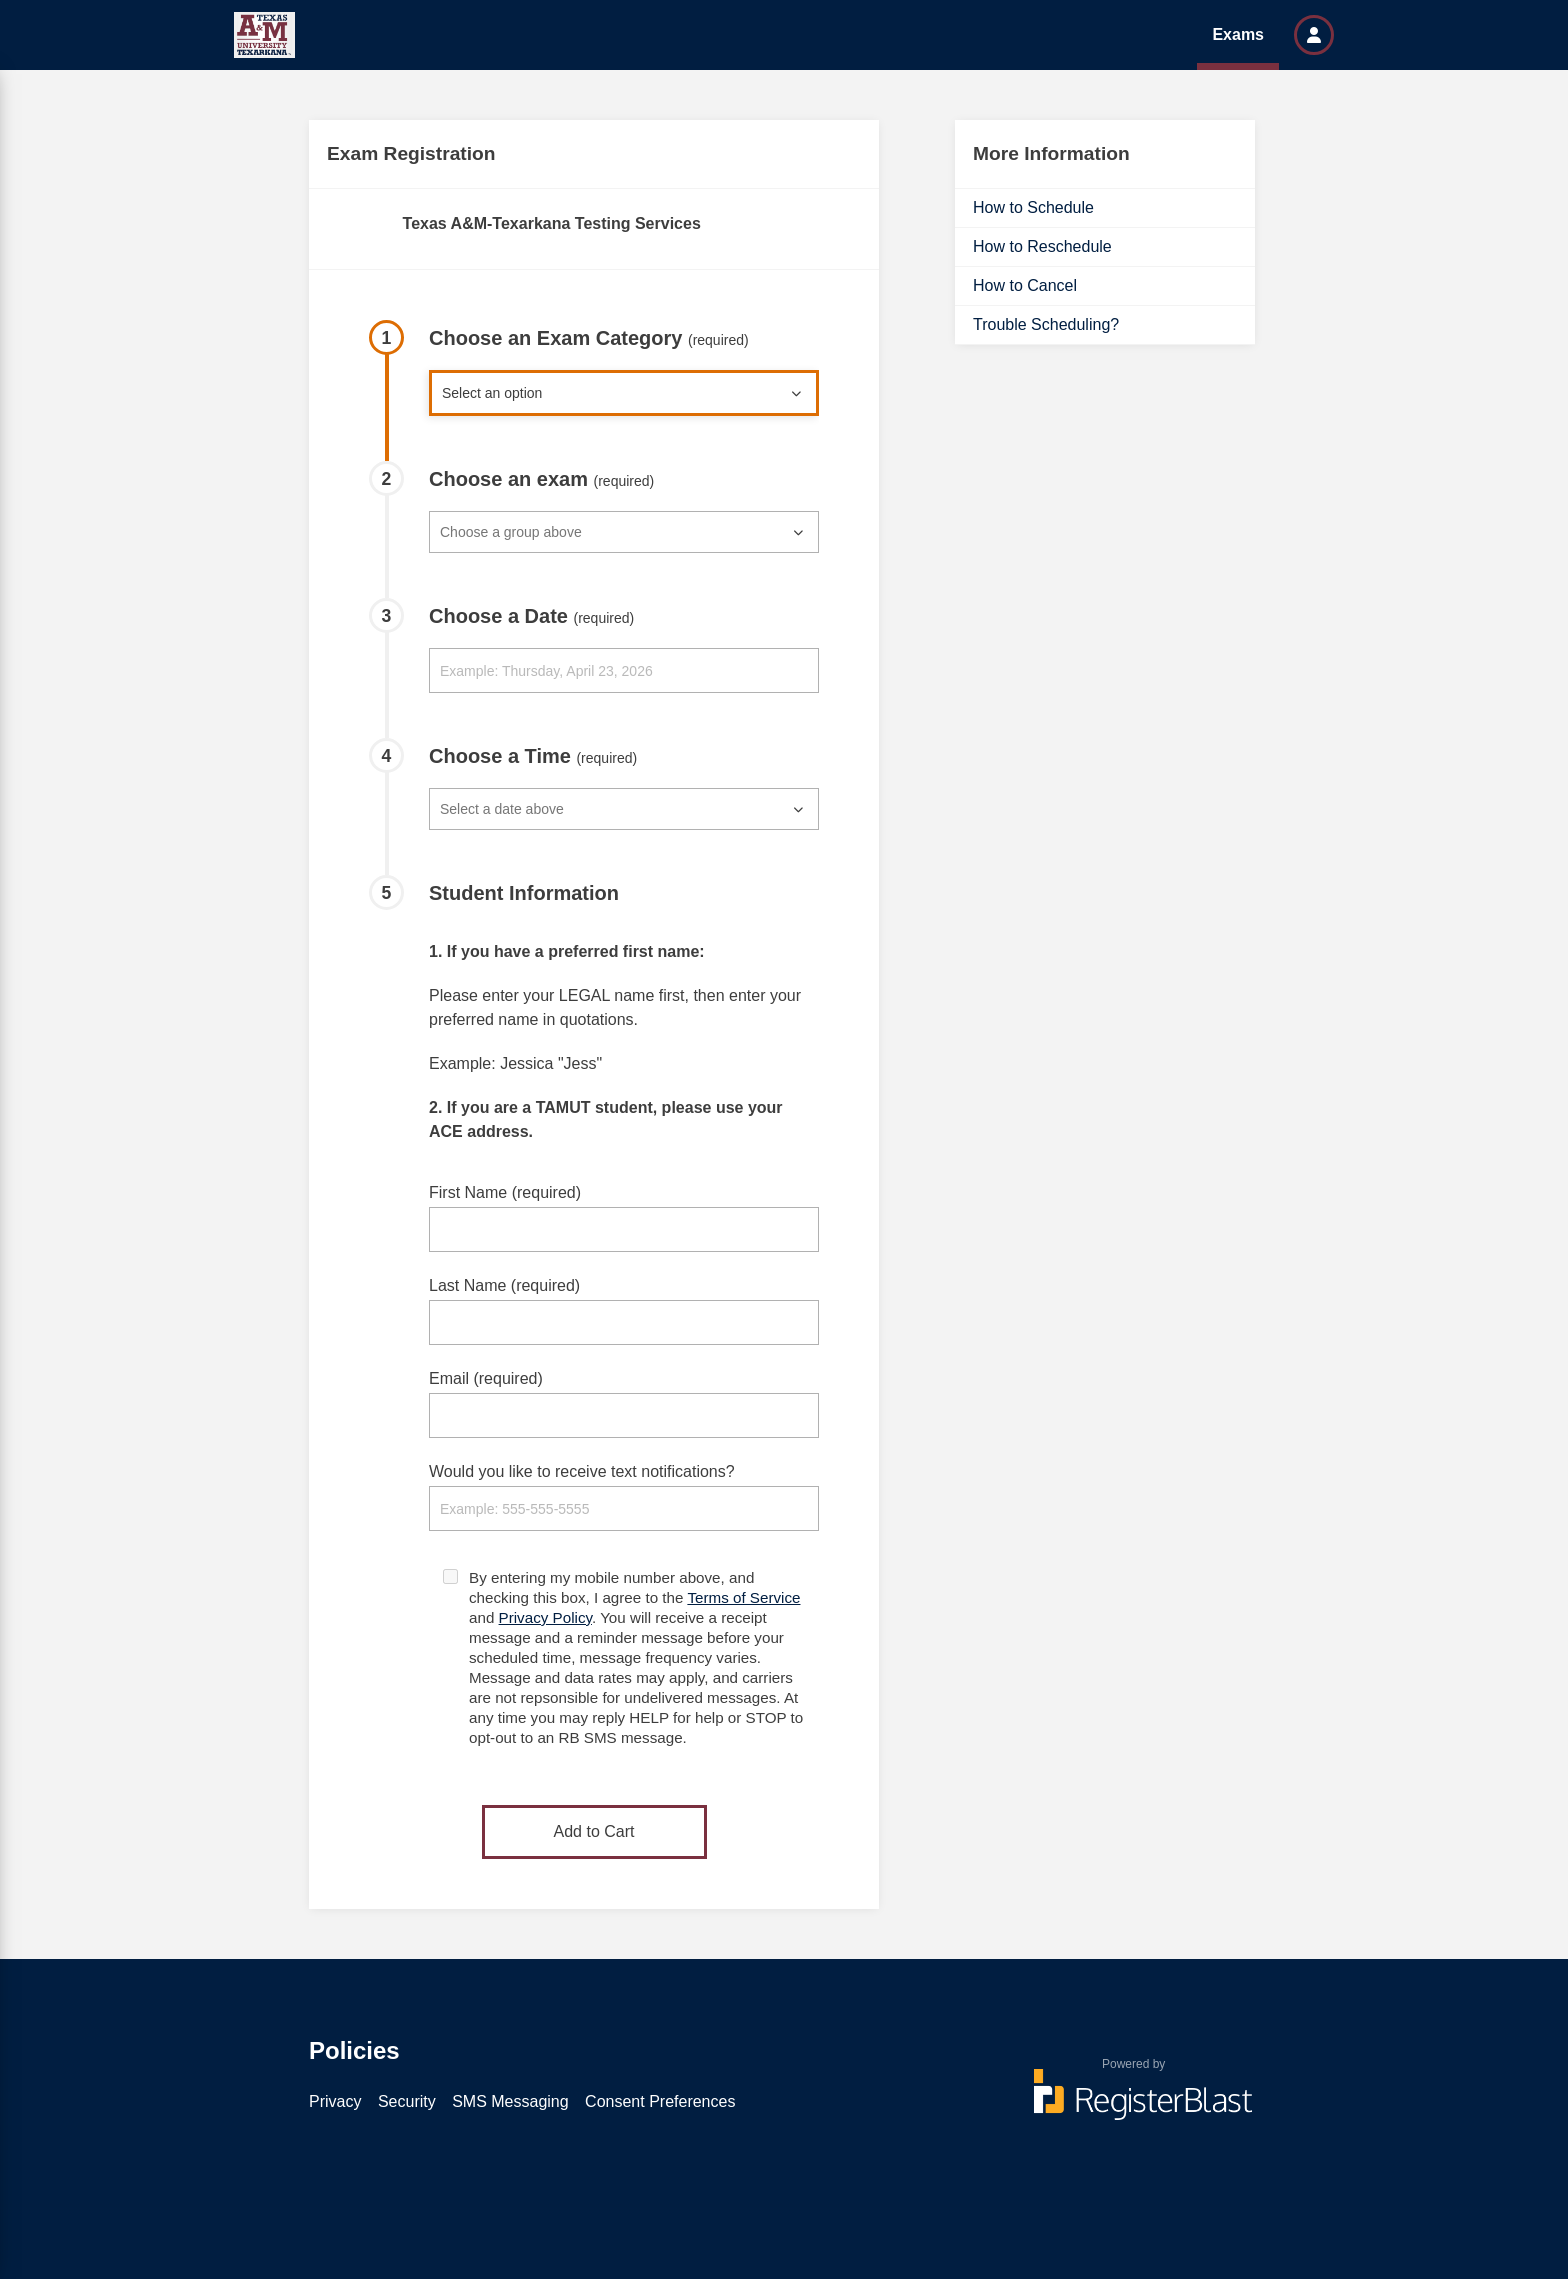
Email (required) (486, 1378)
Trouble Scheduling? (1046, 324)
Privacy (335, 2101)
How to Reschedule (1042, 246)
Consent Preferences (660, 2101)
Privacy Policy (545, 1617)
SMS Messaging (510, 2101)
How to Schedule (1033, 207)
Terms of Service (743, 1597)
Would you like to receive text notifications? (582, 1471)
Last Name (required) (504, 1285)
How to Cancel (1025, 285)
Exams (1238, 34)
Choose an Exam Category (589, 338)
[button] (1314, 35)
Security (407, 2101)
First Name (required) (505, 1192)
